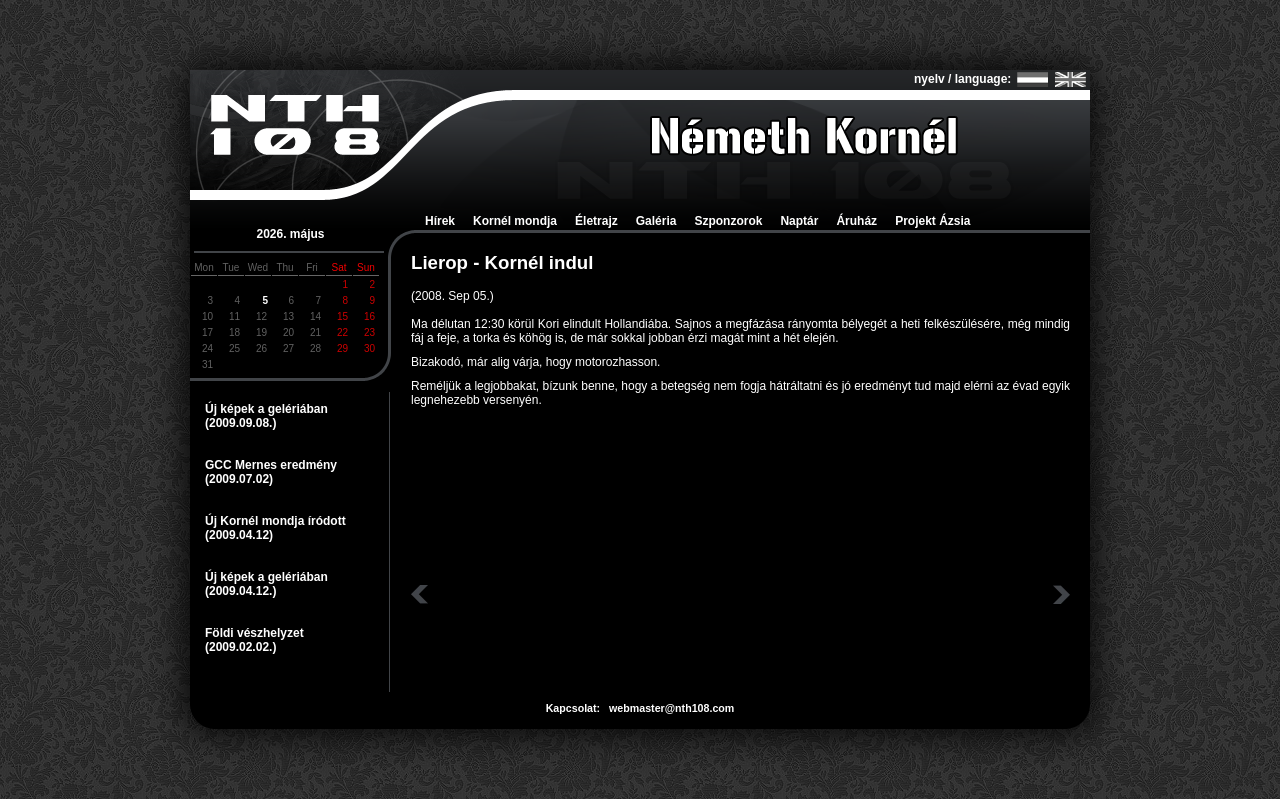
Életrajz (596, 221)
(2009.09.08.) (240, 423)
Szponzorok (728, 221)
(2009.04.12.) (240, 591)
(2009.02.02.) (240, 647)
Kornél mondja (515, 221)
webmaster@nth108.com (671, 708)
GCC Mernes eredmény (271, 465)
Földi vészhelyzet (254, 633)
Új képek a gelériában (266, 409)
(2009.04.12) (239, 535)
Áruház (856, 221)
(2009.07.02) (239, 479)
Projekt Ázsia (932, 221)
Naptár (799, 221)
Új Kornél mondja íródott (275, 521)
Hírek (440, 221)
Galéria (656, 221)
